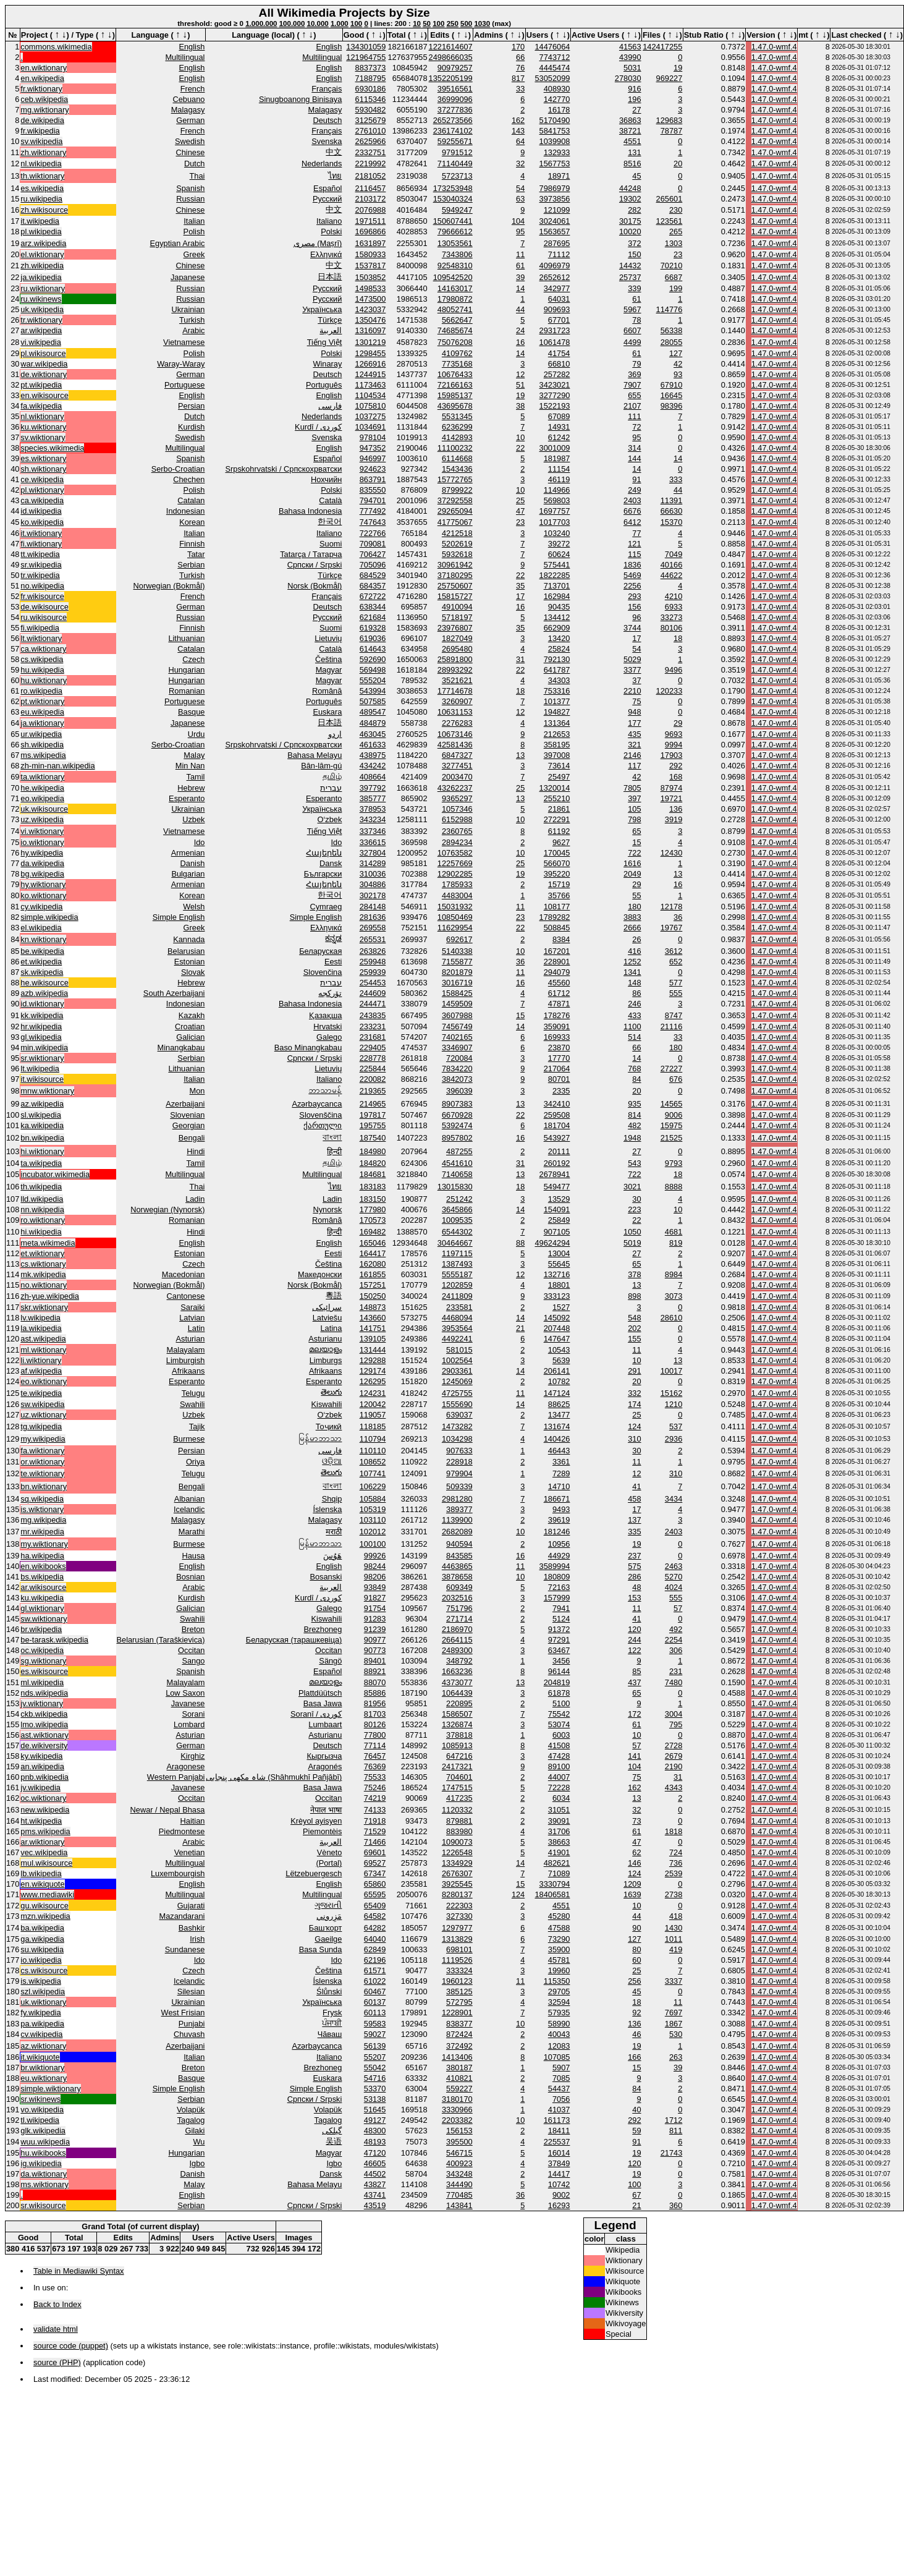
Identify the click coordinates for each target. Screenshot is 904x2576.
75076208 (455, 342)
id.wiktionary (42, 1003)
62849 (375, 1949)
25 (520, 500)
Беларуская (320, 951)
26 (636, 939)
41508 (559, 1745)
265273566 (453, 120)
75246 (375, 1787)
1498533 (370, 288)
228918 (459, 1461)
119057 (373, 1414)
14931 (559, 426)
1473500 (370, 299)
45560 (559, 982)
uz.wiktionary (43, 1414)
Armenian (188, 852)
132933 (557, 152)
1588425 (457, 993)
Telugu (193, 1393)
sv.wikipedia (41, 141)
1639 (632, 1894)
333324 (459, 1970)
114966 (557, 490)
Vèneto (329, 1852)
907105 (557, 1231)
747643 (373, 522)
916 (634, 88)
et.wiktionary (42, 1253)
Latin (196, 1328)
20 (678, 163)
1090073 (457, 1842)
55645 (559, 1264)
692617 (459, 939)
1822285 (554, 575)
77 (636, 533)
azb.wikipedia (44, 993)
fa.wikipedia (41, 405)
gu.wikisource (44, 1905)
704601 (459, 1777)
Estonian (189, 961)
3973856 (554, 198)
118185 (373, 1426)
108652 (373, 1461)
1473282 (457, 1426)
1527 (561, 1307)
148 (634, 982)
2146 (632, 755)
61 (520, 265)
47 (520, 511)
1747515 (457, 1787)
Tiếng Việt (324, 342)
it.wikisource (42, 1079)
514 (634, 1037)
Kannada (189, 939)
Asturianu (325, 1338)
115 (634, 554)
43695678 (455, 405)
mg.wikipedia (43, 1519)
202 (634, 1328)
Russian (190, 198)
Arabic (193, 330)
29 (678, 723)
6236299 (457, 426)
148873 (373, 1307)
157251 (373, 1285)
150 (634, 254)
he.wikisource (44, 982)
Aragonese (186, 1766)
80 (636, 1949)
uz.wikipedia (42, 819)
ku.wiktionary (43, 426)
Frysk (332, 2012)
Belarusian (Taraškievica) (161, 1639)
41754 (559, 353)
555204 (373, 680)
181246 (557, 1531)
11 (520, 254)
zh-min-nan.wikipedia (57, 765)
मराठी (334, 1531)
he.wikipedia (42, 788)
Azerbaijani (185, 1103)
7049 (673, 554)
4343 (673, 1787)
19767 (672, 927)
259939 (373, 972)
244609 (373, 993)
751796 (459, 1608)
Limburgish (185, 1360)
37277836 (455, 109)
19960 (559, 1970)
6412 (632, 522)
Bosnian (190, 1576)
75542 (559, 1714)
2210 (632, 690)
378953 (373, 809)
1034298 (457, 1438)
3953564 (457, 1328)
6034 (561, 1798)
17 (520, 596)
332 (634, 1393)
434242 (373, 765)
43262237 (455, 788)
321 (634, 744)
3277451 (457, 765)
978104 (373, 437)
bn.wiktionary (43, 1486)
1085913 (457, 1745)
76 (520, 67)
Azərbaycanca (317, 1103)
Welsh (194, 906)
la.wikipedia (40, 1328)
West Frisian (183, 2012)
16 (520, 342)
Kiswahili (326, 1404)
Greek (194, 254)
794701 (373, 500)
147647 (557, 1338)
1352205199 (451, 78)
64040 (375, 1939)
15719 (559, 884)
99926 (375, 1555)
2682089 (457, 1531)
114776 (669, 309)
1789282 (554, 917)
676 (675, 1079)
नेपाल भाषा (326, 1809)
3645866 (457, 1209)
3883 (632, 917)
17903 (672, 755)
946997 (373, 458)
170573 (373, 1220)
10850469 (455, 917)
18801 (559, 1285)
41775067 (455, 522)
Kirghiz (192, 1756)
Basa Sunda (320, 1949)
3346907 (457, 1047)
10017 (672, 1370)
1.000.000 (261, 23)
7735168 (457, 363)
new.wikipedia (44, 1809)
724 (675, 1852)
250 (452, 23)
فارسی (330, 405)
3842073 (457, 1079)
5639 (561, 1360)
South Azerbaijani (174, 993)
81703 (375, 1714)
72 (636, 426)
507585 (373, 701)
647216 (459, 1756)
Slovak (193, 972)
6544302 (457, 1231)
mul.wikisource (46, 1863)
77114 (375, 1745)
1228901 (457, 2012)
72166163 (455, 384)
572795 (459, 2002)
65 (636, 831)
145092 (557, 1317)
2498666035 (451, 57)
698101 (459, 1949)
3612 (673, 951)
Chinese (190, 152)
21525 (672, 1137)
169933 (557, 1037)
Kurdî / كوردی (318, 426)
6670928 (457, 1115)
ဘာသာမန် (325, 1090)
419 (675, 1949)
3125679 (370, 120)
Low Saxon (185, 1693)
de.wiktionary (43, 374)
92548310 (455, 265)
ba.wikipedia (42, 1927)
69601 (375, 1852)
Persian (191, 405)
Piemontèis (322, 1831)
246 (634, 1003)
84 (636, 1079)
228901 (557, 961)
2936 (673, 1438)
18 (678, 638)
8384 (561, 939)
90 (636, 1927)
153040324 (453, 198)
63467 (559, 1650)
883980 (459, 1831)
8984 (673, 1274)
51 (520, 384)
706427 (373, 554)
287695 (557, 243)
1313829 (457, 1939)
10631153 (455, 711)
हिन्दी (334, 1151)
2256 (632, 585)
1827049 (457, 638)
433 (634, 1015)
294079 (557, 972)
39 (520, 277)
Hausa (193, 1555)
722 (634, 852)
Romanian (187, 690)
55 (636, 895)
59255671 (455, 141)
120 (634, 1629)
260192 (557, 1163)
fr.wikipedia (39, 130)
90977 (375, 1639)
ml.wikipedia (42, 1682)
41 (636, 1486)
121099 (557, 210)
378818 (459, 1735)
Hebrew (191, 788)
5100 (561, 1703)
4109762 (457, 353)
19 (678, 67)
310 (634, 1438)
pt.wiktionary (42, 701)
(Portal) (329, 1863)
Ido (199, 842)
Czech (193, 659)
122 (634, 1650)
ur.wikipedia (41, 734)
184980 (373, 1151)
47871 (559, 1003)
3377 (632, 669)
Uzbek (193, 819)
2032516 (457, 1597)
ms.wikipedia (42, 755)
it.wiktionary (41, 533)
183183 (373, 1186)
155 (634, 1338)
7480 (673, 1682)
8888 (673, 1186)
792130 (557, 659)
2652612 (554, 277)
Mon (197, 1090)
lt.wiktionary (41, 638)
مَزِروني (329, 1916)
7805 (632, 788)
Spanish (190, 188)
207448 (557, 1328)
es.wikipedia (42, 188)
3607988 (457, 1015)
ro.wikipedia (41, 690)
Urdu (196, 734)
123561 (669, 221)
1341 (632, 972)
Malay (194, 755)
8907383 (457, 1103)
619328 (373, 627)
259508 (557, 1115)
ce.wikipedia (42, 479)
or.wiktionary (42, 1461)
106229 (373, 1486)
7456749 (457, 1026)
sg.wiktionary (43, 1660)
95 (520, 231)
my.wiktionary (44, 1544)
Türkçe (330, 320)
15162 (672, 1393)
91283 (375, 1618)
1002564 (457, 1360)
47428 (559, 1756)
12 (520, 374)
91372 (559, 1629)
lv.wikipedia (40, 1317)
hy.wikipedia (41, 852)
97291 (559, 1639)
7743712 (554, 57)
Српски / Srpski (314, 564)
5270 (673, 1576)
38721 (630, 130)
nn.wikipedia (42, 1209)
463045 (373, 734)
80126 (375, 1724)
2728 (673, 1745)
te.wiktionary (42, 1473)
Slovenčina (322, 972)
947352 (373, 448)
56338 (672, 330)
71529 (375, 1831)
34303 (559, 680)
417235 (459, 1798)
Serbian (191, 564)
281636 (373, 917)
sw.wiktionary (43, 1618)
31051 (559, 1809)
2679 (673, 1756)
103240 (557, 533)
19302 (630, 198)
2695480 (457, 648)
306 (675, 1650)
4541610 (457, 1163)
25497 (559, 776)
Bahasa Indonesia (310, 511)
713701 (557, 585)
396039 (459, 1090)
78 (636, 320)
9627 (561, 842)
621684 (373, 617)
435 (634, 734)
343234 (373, 819)
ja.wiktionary (42, 723)
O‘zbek (330, 819)
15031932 (455, 906)
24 (520, 330)
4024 (673, 1587)
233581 (459, 1307)
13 (520, 755)
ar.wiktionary (42, 1842)
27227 (672, 1068)
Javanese (188, 1703)
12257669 (455, 863)
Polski (331, 231)
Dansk (330, 863)
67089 (559, 416)
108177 (557, 906)
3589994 (554, 1566)
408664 (373, 776)
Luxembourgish (178, 1873)
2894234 (457, 842)
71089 (559, 1873)
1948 (632, 1137)
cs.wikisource (43, 1970)
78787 (672, 130)
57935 (559, 2012)
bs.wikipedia (42, 1576)
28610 (672, 1317)
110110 (373, 1450)
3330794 (554, 1884)
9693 (673, 734)
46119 (559, 479)
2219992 (370, 163)
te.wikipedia (41, 1393)
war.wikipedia (43, 363)
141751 (373, 1328)
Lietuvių (328, 638)
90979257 (455, 67)
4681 (673, 1231)
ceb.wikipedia (44, 99)
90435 (559, 606)
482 (634, 1125)
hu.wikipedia (42, 669)
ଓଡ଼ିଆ (332, 1461)
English (192, 46)
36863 (630, 120)
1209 (632, 1884)
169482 (373, 1231)
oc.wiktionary (43, 1798)
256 (634, 1981)
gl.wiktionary (42, 1608)
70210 (672, 265)
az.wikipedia (42, 1103)
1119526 (457, 1960)
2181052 (370, 176)
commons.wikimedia (55, 46)
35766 (559, 895)
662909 (557, 627)
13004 (559, 1253)
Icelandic (189, 1509)
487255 (459, 1151)
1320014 (554, 788)
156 (634, 606)
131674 (557, 1426)
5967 (632, 309)
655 (634, 395)
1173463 (370, 384)
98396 (672, 405)
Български (323, 873)
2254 (673, 1639)
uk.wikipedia (42, 309)
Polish (194, 231)
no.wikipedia (42, 585)
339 (634, 288)
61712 (559, 993)
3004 (673, 1714)
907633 (459, 1450)
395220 (557, 873)
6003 (561, 1735)
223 (634, 1209)
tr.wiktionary (41, 320)
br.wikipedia (41, 1629)
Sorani (193, 1714)
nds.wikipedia (44, 1693)
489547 (373, 711)
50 (427, 23)
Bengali (192, 1137)
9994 (673, 744)
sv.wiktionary (42, 437)
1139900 (457, 1519)
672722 (373, 596)
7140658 (457, 1174)
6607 (632, 330)
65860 (375, 1884)
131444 (373, 1349)
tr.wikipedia (39, 575)
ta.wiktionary (42, 776)
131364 (557, 723)
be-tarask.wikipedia (54, 1639)
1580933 (370, 254)
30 (636, 1199)
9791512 (457, 152)
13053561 (455, 243)
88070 (375, 1682)
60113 (375, 2012)
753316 (557, 690)
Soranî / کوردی (316, 1714)
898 (634, 1296)
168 (675, 776)
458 (634, 1498)
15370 (672, 522)
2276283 (457, 723)
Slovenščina (320, 1115)
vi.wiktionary (42, 831)
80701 (559, 1079)
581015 (459, 1349)
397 (634, 798)
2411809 (457, 1296)
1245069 (457, 1381)
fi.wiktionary (41, 543)
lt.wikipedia (39, 1068)
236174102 (453, 130)
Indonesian (185, 511)
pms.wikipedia (45, 1831)
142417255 (662, 46)
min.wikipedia (44, 1047)
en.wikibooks (42, 1566)
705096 (373, 564)
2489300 (457, 1650)
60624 (559, 554)
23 (678, 254)
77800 (375, 1735)
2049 (632, 873)
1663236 (457, 1671)
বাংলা (332, 1137)
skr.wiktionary (44, 1307)
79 (636, 363)
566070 (557, 863)
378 (634, 1274)
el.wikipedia (40, 927)
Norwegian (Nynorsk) (167, 1209)
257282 (557, 374)
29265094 (455, 511)
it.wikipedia (39, 221)
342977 (557, 288)
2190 (673, 1766)
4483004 (457, 895)
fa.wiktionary (42, 1450)
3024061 (554, 221)
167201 (557, 951)
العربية (330, 330)
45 (636, 176)
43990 (630, 57)
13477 (559, 1414)
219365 (373, 1090)
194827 (557, 711)
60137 (375, 2002)
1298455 (370, 353)
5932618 (457, 554)
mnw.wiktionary (47, 1090)
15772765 (455, 479)
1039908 (554, 141)
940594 (459, 1544)
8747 (673, 1015)
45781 (559, 1960)
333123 (557, 1296)
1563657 (554, 231)
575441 (557, 564)
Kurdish (191, 426)
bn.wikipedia (42, 1137)
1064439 (457, 1693)
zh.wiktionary (43, 152)
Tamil (196, 776)
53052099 (552, 78)
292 (675, 765)
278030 (628, 78)
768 (634, 1068)
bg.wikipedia (42, 873)
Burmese (189, 1438)
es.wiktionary (43, 458)
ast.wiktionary (44, 1735)
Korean (192, 522)
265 (675, 231)
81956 (375, 1703)
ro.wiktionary (42, 1220)
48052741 (455, 309)
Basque (191, 711)
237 (634, 1555)
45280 (559, 1916)
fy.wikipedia (40, 2012)
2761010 (370, 130)
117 (634, 765)
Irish (197, 1939)
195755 (373, 1125)
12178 (672, 906)
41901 (559, 1852)
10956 (559, 1544)
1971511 (370, 221)
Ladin (195, 1199)
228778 (373, 1058)
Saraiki (192, 1307)
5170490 (554, 120)
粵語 (334, 1295)
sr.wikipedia (40, 564)
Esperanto (187, 798)
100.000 (292, 23)
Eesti (333, 961)
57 (678, 1608)
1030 (482, 23)
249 (634, 490)
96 (636, 617)
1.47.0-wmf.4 (774, 46)
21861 (559, 809)
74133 (375, 1809)
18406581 (552, 1894)
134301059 (366, 46)
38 (520, 405)
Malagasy (188, 109)
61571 (375, 1970)
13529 (559, 1199)
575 (634, 1566)
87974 (672, 788)
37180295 (455, 575)
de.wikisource (44, 606)
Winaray (327, 363)
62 (636, 1852)
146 (634, 1863)
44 (520, 309)
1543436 (457, 469)
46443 (559, 1450)
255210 (557, 798)
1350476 (370, 320)
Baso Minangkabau (308, 1047)
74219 (375, 1798)
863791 (373, 479)
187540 (373, 1137)
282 (634, 210)
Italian (194, 221)
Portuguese (184, 384)
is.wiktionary (42, 1509)
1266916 (370, 363)
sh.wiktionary (43, 469)
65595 (375, 1894)
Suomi (330, 543)
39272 (559, 543)
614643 (373, 648)
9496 (673, 669)
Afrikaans (188, 1370)
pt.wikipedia (41, 384)
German (190, 120)
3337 (673, 1981)
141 (634, 1756)
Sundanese (185, 1949)
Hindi (196, 1151)
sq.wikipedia (42, 1498)
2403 (632, 500)
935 (634, 1103)
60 (636, 1960)
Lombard (189, 1724)
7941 (561, 1608)
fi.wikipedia (39, 627)
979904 (459, 1473)
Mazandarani (182, 1916)
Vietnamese (184, 342)
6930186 (370, 88)
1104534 (370, 395)
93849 (375, 1587)
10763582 (455, 852)
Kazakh (192, 1015)
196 (634, 99)
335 (634, 1531)
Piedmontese (182, 1831)
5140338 (457, 951)
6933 (673, 606)
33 (520, 88)
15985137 (455, 395)
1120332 (457, 1809)
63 (520, 198)
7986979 (554, 188)
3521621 (457, 680)
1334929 (457, 1863)
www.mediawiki (47, 1894)
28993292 (455, 669)
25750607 (455, 585)
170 (518, 46)
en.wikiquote (42, 1884)
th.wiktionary (42, 176)
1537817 (370, 265)
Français (326, 88)
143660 (373, 1317)
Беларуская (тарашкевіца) (294, 1639)
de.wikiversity (43, 1745)
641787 (557, 669)
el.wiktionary (42, 254)
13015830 (455, 1186)
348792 (459, 1660)
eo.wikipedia (42, 798)
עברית (331, 788)
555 (675, 993)
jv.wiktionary (41, 1703)
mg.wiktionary (44, 109)
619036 (373, 638)
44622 (672, 575)
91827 (375, 1597)
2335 (561, 1090)
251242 (459, 1199)
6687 (673, 277)
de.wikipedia (42, 120)
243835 (373, 1015)
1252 (632, 961)
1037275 (370, 416)
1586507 (457, 1714)
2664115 (457, 1639)
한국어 (330, 521)
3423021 (554, 384)
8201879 (457, 972)
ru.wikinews (40, 299)
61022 (375, 1981)
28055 (672, 342)
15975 (672, 1125)
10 (417, 23)
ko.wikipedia (42, 522)
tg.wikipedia (41, 1426)
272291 (557, 819)
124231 (373, 1393)
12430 (672, 852)
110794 (373, 1438)
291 (634, 1370)
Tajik (197, 1426)
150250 (373, 1296)
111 (634, 416)
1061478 (554, 342)
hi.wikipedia (40, 1231)
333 (675, 479)
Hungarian (186, 669)
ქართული (322, 1125)
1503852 (370, 277)
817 (518, 78)
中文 (334, 151)
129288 (373, 1360)
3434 (673, 1498)
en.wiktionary (43, 67)
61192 (559, 831)
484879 (373, 723)
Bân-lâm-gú (321, 765)
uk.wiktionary (43, 2002)
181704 (557, 1125)
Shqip (332, 1498)
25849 (559, 1220)
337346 (373, 831)
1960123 (457, 1981)
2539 (673, 1873)
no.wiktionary (43, 1285)
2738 (673, 1894)
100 (356, 23)
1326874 (457, 1724)
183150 (373, 1199)
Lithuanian (186, 638)
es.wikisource (44, 1671)
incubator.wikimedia (55, 1174)
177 (634, 723)
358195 (557, 744)
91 (636, 479)
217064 (557, 1068)
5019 (632, 1243)
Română (327, 690)
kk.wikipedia (41, 1015)
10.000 (318, 23)
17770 (559, 1058)
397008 (557, 755)
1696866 (370, 231)
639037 (459, 1414)
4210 (673, 596)
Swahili (192, 1404)
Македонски (320, 1274)
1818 (673, 1831)
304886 (373, 884)
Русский (327, 198)
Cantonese (186, 1296)
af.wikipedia (41, 1370)
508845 (557, 927)
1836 (632, 564)
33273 (672, 617)
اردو (335, 734)
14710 (559, 1486)
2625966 (370, 141)
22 (520, 448)
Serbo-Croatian (178, 469)
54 (520, 188)
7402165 (457, 1037)
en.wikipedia (42, 78)
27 (636, 109)
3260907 (457, 701)
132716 (557, 1274)
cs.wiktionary (42, 1264)
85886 (375, 1693)
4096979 (554, 265)
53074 (559, 1724)
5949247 (457, 210)
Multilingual (185, 57)
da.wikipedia (42, 863)
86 (636, 993)
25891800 (455, 659)
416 (634, 951)
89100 (559, 1766)
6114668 (457, 458)
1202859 (457, 1285)
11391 (672, 500)
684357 (373, 585)
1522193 (554, 405)
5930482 (370, 109)
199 (675, 288)
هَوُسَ (332, 1555)
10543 (559, 1349)
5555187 (457, 1274)
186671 (557, 1498)
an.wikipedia (42, 1766)
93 (678, 374)
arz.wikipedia (43, 243)
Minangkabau (181, 1047)
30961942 (455, 564)
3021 (632, 1186)
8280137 (457, 1894)
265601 (669, 198)
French (192, 88)
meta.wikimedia (47, 1243)
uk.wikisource (44, 809)
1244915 (370, 374)
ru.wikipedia (41, 198)
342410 (557, 1103)
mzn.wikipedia (45, 1916)
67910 (672, 384)
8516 (632, 163)
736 (675, 1863)
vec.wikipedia (43, 1852)
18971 (559, 176)
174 (634, 1404)
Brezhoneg (322, 1629)
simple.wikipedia (49, 917)
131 (634, 152)
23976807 (455, 627)
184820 (373, 1163)
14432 (630, 265)
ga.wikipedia (42, 1939)
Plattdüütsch (320, 1693)
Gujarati (191, 1905)
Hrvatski (327, 1026)
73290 (559, 1939)
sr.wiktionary (42, 1058)
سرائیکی (327, 1307)
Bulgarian (188, 873)
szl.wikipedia (42, 1991)
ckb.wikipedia (43, 1714)
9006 (673, 1115)
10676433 (455, 374)
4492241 (457, 1338)
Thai (197, 176)
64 (520, 141)
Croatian (190, 1026)
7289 (561, 1473)
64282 (375, 1927)
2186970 (457, 1629)
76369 (375, 1766)
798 (634, 819)
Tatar (196, 554)
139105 (373, 1338)
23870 (559, 1047)
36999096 (455, 99)
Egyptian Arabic (177, 243)
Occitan (191, 1650)
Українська (322, 309)
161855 (373, 1274)
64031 (559, 299)
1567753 (554, 163)
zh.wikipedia (42, 265)
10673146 (455, 734)
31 (520, 659)
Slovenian (187, 1115)
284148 (373, 906)
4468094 (457, 1317)
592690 (373, 659)
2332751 (370, 152)
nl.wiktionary (42, 416)
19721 (672, 798)
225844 (373, 1068)
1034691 (370, 426)
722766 (373, 533)
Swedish (190, 141)
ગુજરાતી (328, 1905)
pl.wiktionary (42, 490)
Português (324, 384)
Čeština (328, 659)
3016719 (457, 982)
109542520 (453, 277)
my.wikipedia (42, 1438)
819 (675, 1243)
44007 (559, 1777)
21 (520, 1328)
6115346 (370, 99)
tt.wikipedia (39, 554)
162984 (557, 596)
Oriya (195, 1461)
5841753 (554, 130)
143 (518, 130)
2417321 (457, 1766)
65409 (375, 1905)
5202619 (457, 543)
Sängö (330, 1660)
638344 (373, 606)
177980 (373, 1209)
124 (634, 1426)
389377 (459, 1509)
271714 (459, 1618)
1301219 (370, 342)
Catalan (191, 500)
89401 (375, 1660)
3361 (561, 1461)
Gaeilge (328, 1939)
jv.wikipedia (40, 1787)
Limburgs (326, 1360)
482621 (557, 1863)
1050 (632, 1231)
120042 (373, 1404)
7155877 (457, 961)
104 (518, 221)
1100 (632, 1026)
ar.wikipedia (41, 330)
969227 (669, 78)
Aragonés (325, 1766)
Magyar (329, 669)
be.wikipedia (42, 951)
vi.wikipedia (40, 342)
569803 (557, 500)
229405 (373, 1047)
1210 (673, 1404)
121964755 (366, 57)
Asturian (190, 1338)
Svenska (326, 141)
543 (634, 1163)
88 (520, 1243)
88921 (375, 1671)
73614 (559, 765)
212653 (557, 734)
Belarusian (186, 951)
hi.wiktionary (42, 1151)
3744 (632, 627)
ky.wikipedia (41, 1756)
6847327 (457, 755)
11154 (559, 469)
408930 (557, 88)
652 (675, 961)
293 (634, 596)
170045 (557, 852)
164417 (373, 1253)
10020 (630, 231)
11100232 (455, 448)
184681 (373, 1174)
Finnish (192, 543)
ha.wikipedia (42, 1555)
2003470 (457, 776)
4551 (632, 141)
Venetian (189, 1852)
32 (520, 163)
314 (634, 448)
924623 (373, 469)
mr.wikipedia (42, 1531)
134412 (557, 617)
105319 (373, 1509)
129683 (669, 120)
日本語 (330, 276)
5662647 (457, 320)
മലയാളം (325, 1349)
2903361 (457, 1370)
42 (678, 363)
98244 (375, 1566)
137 (634, 1519)
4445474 (554, 67)
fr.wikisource (42, 596)
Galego (329, 1037)
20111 (559, 1151)
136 (675, 809)
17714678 (455, 690)
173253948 (453, 188)
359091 (557, 1026)
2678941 (554, 1174)
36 (678, 917)
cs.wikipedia (41, 659)
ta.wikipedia (41, 1163)
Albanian (189, 1498)
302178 (373, 895)
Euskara (327, 711)
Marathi (192, 1531)
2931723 (554, 330)
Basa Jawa (322, 1703)
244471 (373, 1003)
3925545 (457, 1884)
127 (675, 353)
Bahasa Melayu (314, 755)
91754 (375, 1608)
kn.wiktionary (43, 939)
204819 (557, 1682)
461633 (373, 744)
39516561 (455, 88)
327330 (459, 1916)
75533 (375, 1777)
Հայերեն (324, 852)
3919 (673, 819)
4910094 (457, 606)
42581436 (455, 744)
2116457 (370, 188)
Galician (190, 1037)
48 (636, 1587)
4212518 (457, 533)
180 (634, 906)
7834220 (457, 1068)
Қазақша (325, 1015)
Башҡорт (325, 1927)
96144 (559, 1671)
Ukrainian (188, 309)
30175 (630, 221)
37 (636, 680)
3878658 (457, 1576)
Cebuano (189, 99)
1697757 (554, 511)
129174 (373, 1370)
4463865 (457, 1566)
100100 (373, 1544)
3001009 (554, 448)
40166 (672, 564)
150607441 (453, 221)
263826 (373, 951)
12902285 (455, 873)
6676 (632, 511)
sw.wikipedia (42, 1404)
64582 (375, 1916)
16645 (672, 395)
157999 (557, 1597)
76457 (375, 1756)
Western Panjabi (176, 1777)
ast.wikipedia (42, 1338)
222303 (459, 1905)
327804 (373, 852)
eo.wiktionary (43, 1381)
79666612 (455, 231)
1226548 (457, 1852)
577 (675, 982)
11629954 (455, 927)
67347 (375, 1873)
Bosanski (326, 1576)
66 (520, 57)
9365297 (457, 798)
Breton (193, 1629)
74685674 (455, 330)
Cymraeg (326, 906)
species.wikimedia (52, 448)
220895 (459, 1703)
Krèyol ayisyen (316, 1821)
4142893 (457, 437)
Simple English (179, 917)
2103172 (370, 198)
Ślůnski (329, 1991)
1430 (673, 1927)
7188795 (370, 78)
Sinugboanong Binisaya (300, 99)
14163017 (455, 288)
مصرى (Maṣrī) (318, 243)
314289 (373, 863)
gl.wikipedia (40, 1037)
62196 (375, 1960)
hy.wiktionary (42, 884)
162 (518, 120)
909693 (557, 309)
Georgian (188, 1125)
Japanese (188, 277)
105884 (373, 1498)
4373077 (457, 1682)
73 (636, 1821)
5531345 (457, 416)
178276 (557, 1015)
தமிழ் (332, 776)
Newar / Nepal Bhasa (167, 1809)
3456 (561, 1660)
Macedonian (183, 1274)
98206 (375, 1576)
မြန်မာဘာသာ (320, 1438)
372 (634, 243)
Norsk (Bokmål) (314, 585)
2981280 (457, 1498)
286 (634, 1576)
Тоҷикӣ (329, 1426)
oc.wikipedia (42, 1650)
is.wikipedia (40, 1981)
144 (634, 458)
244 (634, 1639)
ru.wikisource (43, 617)
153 (634, 1597)
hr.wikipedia (41, 1026)
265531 (373, 939)
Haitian (192, 1821)
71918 (375, 1821)
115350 (557, 1981)
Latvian (192, 1317)
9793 (673, 1163)
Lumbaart (325, 1724)
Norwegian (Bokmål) (169, 585)
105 (634, 809)
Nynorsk (327, 1209)
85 (636, 1671)
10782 (559, 1381)
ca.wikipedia (42, 500)
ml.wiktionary (43, 1349)
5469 (632, 575)
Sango (193, 1660)
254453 (373, 982)
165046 (373, 1243)
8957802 (457, 1137)
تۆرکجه (330, 993)
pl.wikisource (42, 353)
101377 (557, 701)
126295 (373, 1381)
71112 (559, 254)
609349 (459, 1587)
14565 (672, 1103)
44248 (630, 188)
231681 (373, 1037)
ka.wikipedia (42, 1125)
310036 (373, 873)
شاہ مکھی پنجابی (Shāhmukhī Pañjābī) (274, 1777)
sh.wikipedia (42, 744)
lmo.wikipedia (44, 1724)
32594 (559, 2002)
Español (327, 188)
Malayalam (186, 1349)
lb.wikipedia (40, 1873)
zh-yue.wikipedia (49, 1296)
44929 (559, 1555)
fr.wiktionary (41, 88)
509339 (459, 1486)
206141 (557, 1370)
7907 (632, 384)
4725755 (457, 1393)
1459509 (457, 1003)
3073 (673, 1296)
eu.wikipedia (42, 711)
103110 (373, 1519)
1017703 (554, 522)
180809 (557, 1576)
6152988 (457, 819)
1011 (673, 1939)
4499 (632, 342)
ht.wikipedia (41, 1821)
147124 (557, 1393)
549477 (557, 1186)
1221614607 (451, 46)
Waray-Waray (181, 363)
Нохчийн (326, 479)
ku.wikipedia (42, 1597)
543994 (373, 690)
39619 (559, 1519)
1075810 (370, 405)
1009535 (457, 1220)
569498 (373, 669)
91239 (375, 1629)
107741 (373, 1473)
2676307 (457, 1873)
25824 (559, 648)
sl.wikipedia (40, 1115)
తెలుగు (331, 1391)
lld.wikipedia (41, 1199)
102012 (373, 1531)
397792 (373, 788)
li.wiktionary (40, 1360)
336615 (373, 842)
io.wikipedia (40, 1960)
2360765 (457, 831)
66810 (559, 363)
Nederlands (322, 163)
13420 (559, 638)
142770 (557, 99)
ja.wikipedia (40, 277)
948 (634, 711)
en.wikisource (44, 395)
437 (634, 1682)
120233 (669, 690)
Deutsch (327, 120)
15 (636, 842)
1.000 (340, 23)
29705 (559, 1991)
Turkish (192, 320)
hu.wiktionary (43, 680)
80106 (672, 627)
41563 (630, 46)
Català (330, 500)
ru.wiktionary (42, 288)
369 (634, 374)
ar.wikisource (43, 1587)
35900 (559, 1949)
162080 (373, 1264)
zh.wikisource (44, 210)
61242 (559, 437)
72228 (559, 1787)
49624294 (552, 1243)
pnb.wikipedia (44, 1777)
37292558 (455, 500)
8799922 (457, 490)
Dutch (194, 163)
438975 (373, 755)
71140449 (455, 163)
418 (675, 1916)
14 (520, 288)
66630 (672, 511)
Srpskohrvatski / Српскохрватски (284, 469)
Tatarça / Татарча (311, 554)
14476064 (552, 46)
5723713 (457, 176)
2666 (632, 927)
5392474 (457, 1125)
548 (634, 1317)
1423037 (370, 309)
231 (675, 1671)
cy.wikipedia (41, 906)
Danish (192, 863)
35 (520, 585)
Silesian (191, 1991)
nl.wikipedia (40, 163)
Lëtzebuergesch (313, 1873)
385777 (373, 798)
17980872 (455, 299)
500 (466, 23)
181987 (557, 458)
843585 (459, 1555)
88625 (559, 1404)
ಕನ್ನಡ (333, 938)
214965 (373, 1103)
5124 (561, 1618)
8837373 (370, 67)
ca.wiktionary (43, 648)
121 (634, 543)
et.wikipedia (41, 961)
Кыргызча (324, 1756)
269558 (373, 927)
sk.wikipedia (41, 972)
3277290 (554, 395)
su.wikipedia (42, 1949)
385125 (459, 1991)
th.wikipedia (41, 1186)
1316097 (370, 330)
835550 (373, 490)
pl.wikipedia (40, 231)
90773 (375, 1650)
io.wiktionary (42, 842)
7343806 (457, 254)
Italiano (329, 221)
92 (636, 2012)
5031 (632, 67)
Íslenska (327, 1509)
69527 (375, 1863)
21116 (672, 1026)
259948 (373, 961)
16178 (559, 109)
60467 (375, 1991)
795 (675, 1724)
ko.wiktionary (43, 895)
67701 (559, 320)
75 (636, 701)
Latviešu (327, 1317)
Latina (331, 1328)
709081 (373, 543)
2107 (632, 405)
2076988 (370, 210)
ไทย (335, 176)
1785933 (457, 884)
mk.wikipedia (42, 1274)
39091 (559, 1821)
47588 (559, 1927)
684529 (373, 575)
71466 (375, 1842)
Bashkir (192, 1927)
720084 (459, 1058)
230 (675, 210)
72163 (559, 1587)
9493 (561, 1509)
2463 (673, 1566)
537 (675, 1426)
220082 (373, 1079)
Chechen (189, 479)
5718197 (457, 617)
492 (675, 1629)
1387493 (457, 1264)
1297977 (457, 1927)
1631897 (370, 243)
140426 (557, 1438)
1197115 (457, 1253)
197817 (373, 1115)
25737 (630, 277)
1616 (632, 863)
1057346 (457, 809)
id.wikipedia (40, 511)
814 (634, 1115)
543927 (557, 1137)
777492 (373, 511)
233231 (373, 1026)
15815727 (455, 596)
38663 (559, 1842)
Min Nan (190, 765)
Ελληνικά (326, 254)
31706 (559, 1831)
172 (634, 1714)
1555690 (457, 1404)
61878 (559, 1693)
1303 (673, 243)
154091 (557, 1209)
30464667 (455, 1243)
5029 (632, 659)
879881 (459, 1821)
